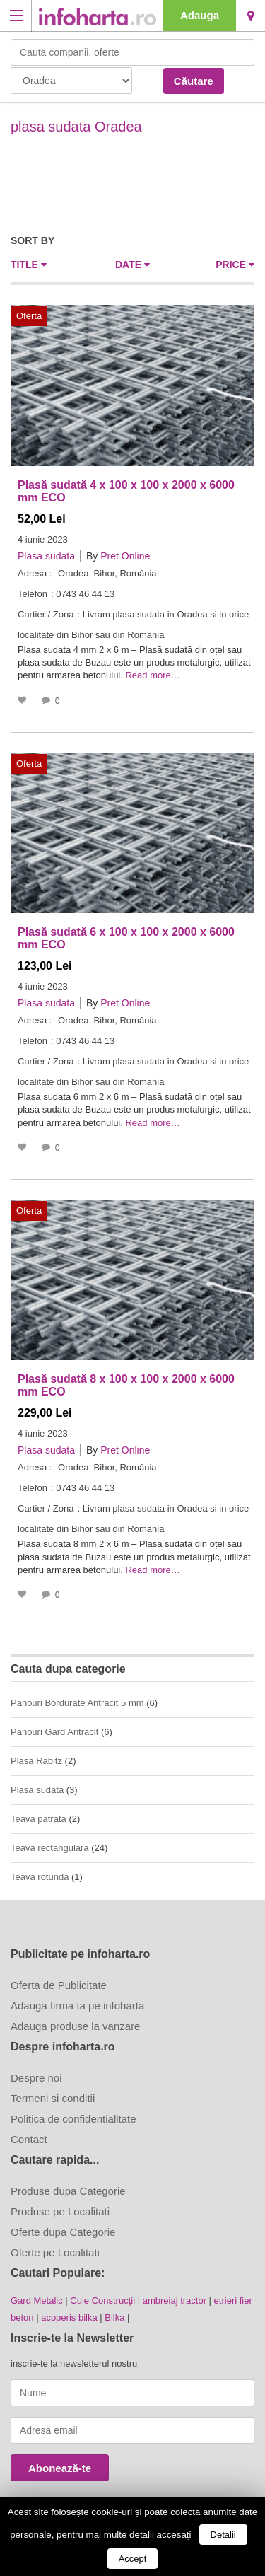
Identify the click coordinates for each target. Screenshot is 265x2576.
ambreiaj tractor (174, 2300)
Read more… (152, 675)
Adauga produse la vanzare (75, 2026)
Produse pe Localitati (60, 2211)
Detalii (223, 2534)
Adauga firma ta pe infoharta (77, 2006)
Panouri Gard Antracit (54, 1732)
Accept (133, 2558)
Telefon (32, 593)
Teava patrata (38, 1819)
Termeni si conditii (53, 2098)
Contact (29, 2139)
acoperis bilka (69, 2317)
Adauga (199, 15)
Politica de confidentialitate (73, 2119)
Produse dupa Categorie (68, 2191)
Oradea (250, 15)
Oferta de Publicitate (59, 1985)
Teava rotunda (40, 1877)
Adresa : (35, 573)
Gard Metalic (37, 2300)
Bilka (114, 2317)
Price (235, 264)
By (92, 556)
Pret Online (125, 556)
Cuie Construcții (102, 2300)
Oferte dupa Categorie (63, 2232)
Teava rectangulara (50, 1848)
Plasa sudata (46, 556)
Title (29, 264)
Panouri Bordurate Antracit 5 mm (77, 1703)
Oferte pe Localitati (55, 2252)
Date (132, 264)
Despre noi (36, 2078)
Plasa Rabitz (36, 1761)
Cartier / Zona (45, 614)
